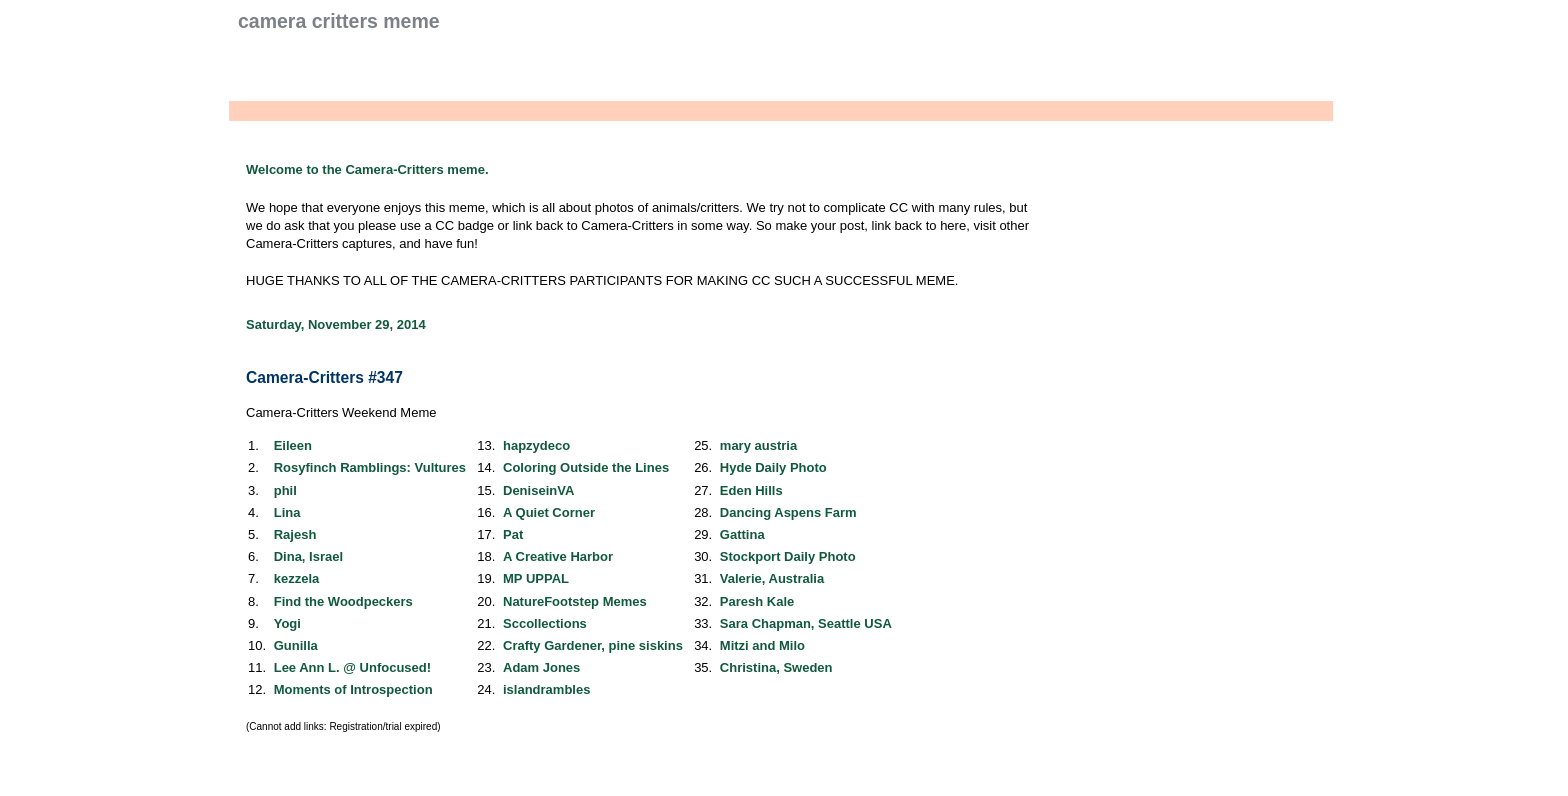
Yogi (287, 623)
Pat (513, 534)
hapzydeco (536, 445)
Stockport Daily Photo (788, 556)
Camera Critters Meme (339, 21)
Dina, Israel (308, 556)
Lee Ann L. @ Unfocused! (352, 667)
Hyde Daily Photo (773, 467)
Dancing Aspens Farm (788, 512)
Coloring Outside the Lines (586, 467)
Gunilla (296, 645)
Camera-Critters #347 (324, 377)
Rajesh (295, 534)
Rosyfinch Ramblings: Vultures (370, 467)
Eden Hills (751, 490)
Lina (287, 512)
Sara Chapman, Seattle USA (806, 623)
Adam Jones (541, 667)
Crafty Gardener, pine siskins (593, 645)
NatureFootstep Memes (575, 601)
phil (285, 490)
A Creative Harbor (558, 556)
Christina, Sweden (776, 667)
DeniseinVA (538, 490)
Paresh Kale (757, 601)
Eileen (293, 445)
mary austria (758, 445)
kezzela (297, 578)
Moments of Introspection (353, 689)
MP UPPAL (536, 578)
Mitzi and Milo (762, 645)
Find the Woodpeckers (343, 601)
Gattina (742, 534)
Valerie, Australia (772, 578)
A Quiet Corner (549, 512)
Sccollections (545, 623)
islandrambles (546, 689)
